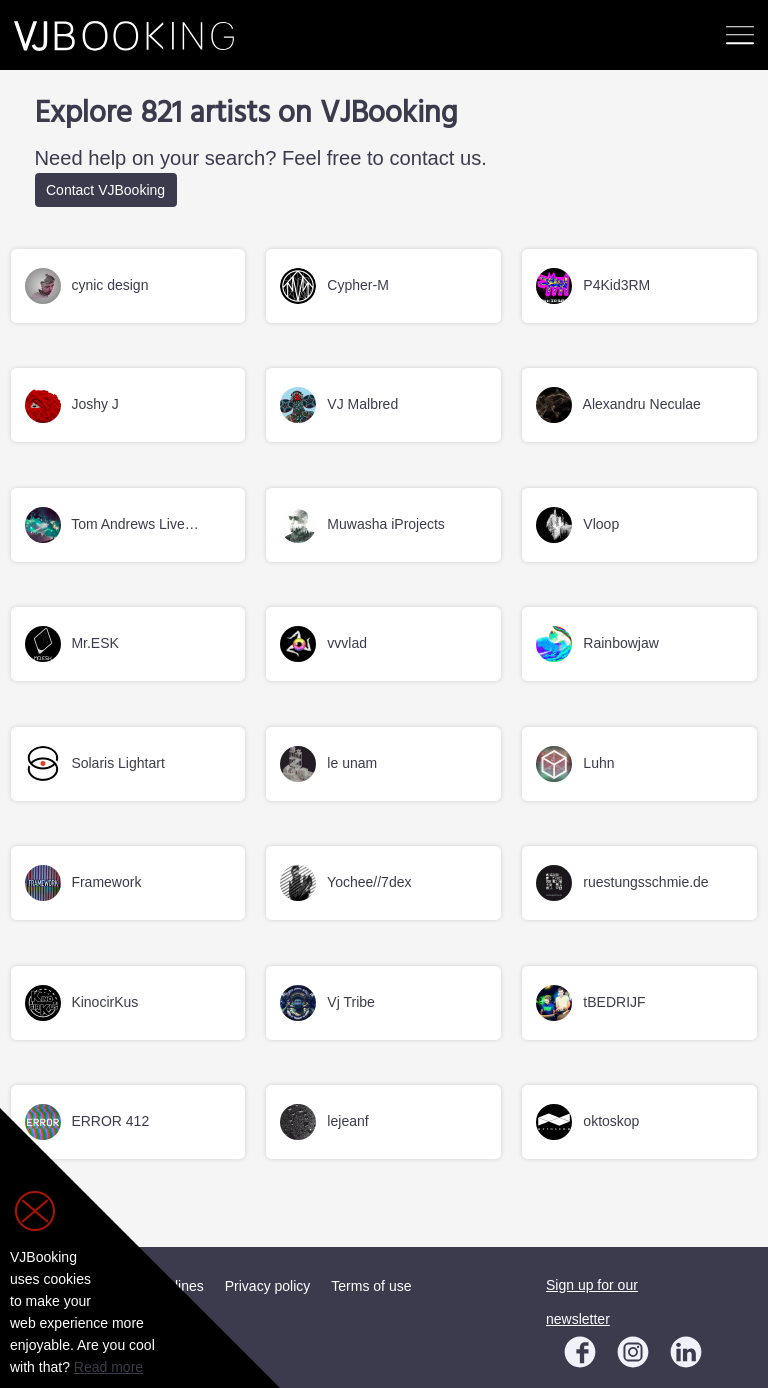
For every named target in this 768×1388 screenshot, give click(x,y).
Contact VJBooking (105, 190)
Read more (108, 1367)
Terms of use (371, 1286)
